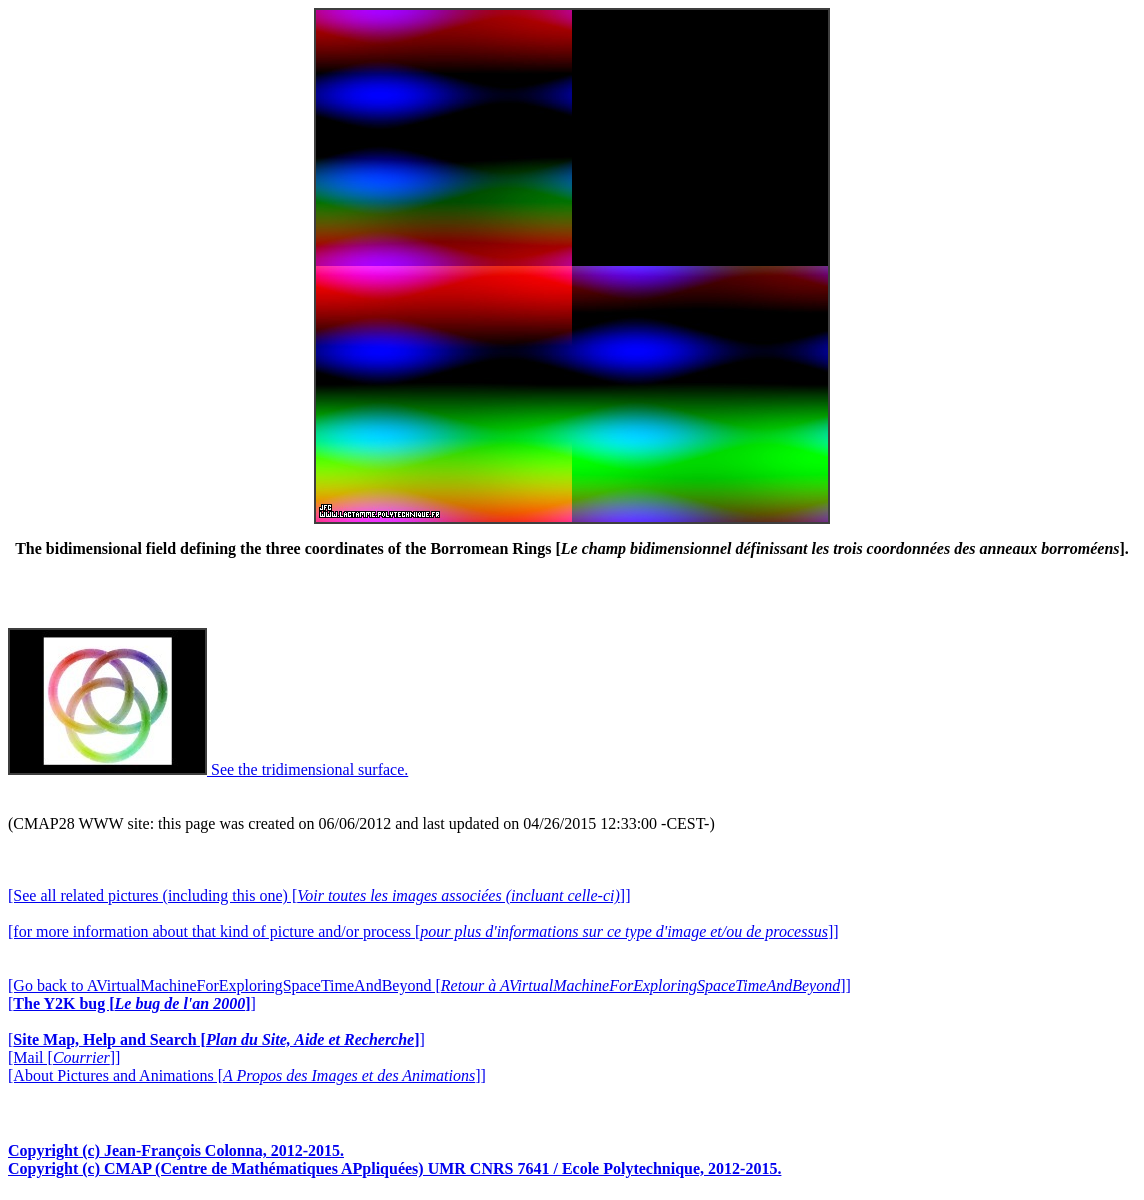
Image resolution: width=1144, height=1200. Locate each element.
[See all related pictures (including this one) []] (319, 895)
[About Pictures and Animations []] (247, 1075)
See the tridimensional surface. (208, 769)
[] (132, 1003)
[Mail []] (64, 1057)
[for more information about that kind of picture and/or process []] (423, 931)
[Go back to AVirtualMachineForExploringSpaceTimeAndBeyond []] (429, 985)
